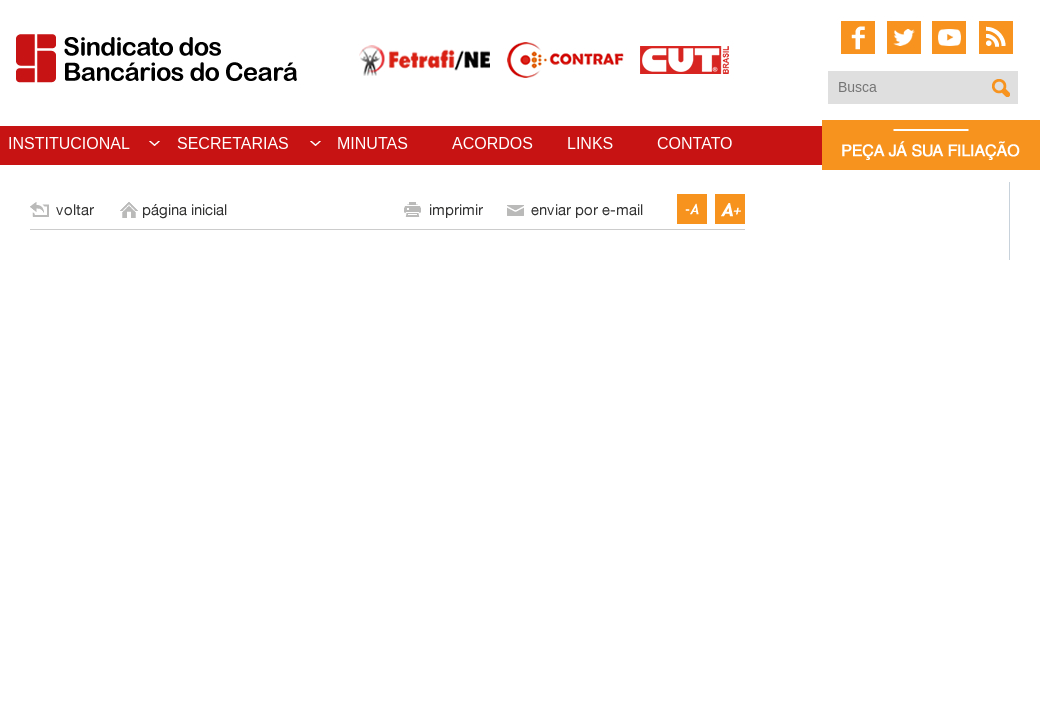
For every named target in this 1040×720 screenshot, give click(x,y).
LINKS (590, 143)
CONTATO (695, 143)
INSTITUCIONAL (69, 143)
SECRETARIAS (233, 143)
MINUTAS (372, 143)
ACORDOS (492, 143)
